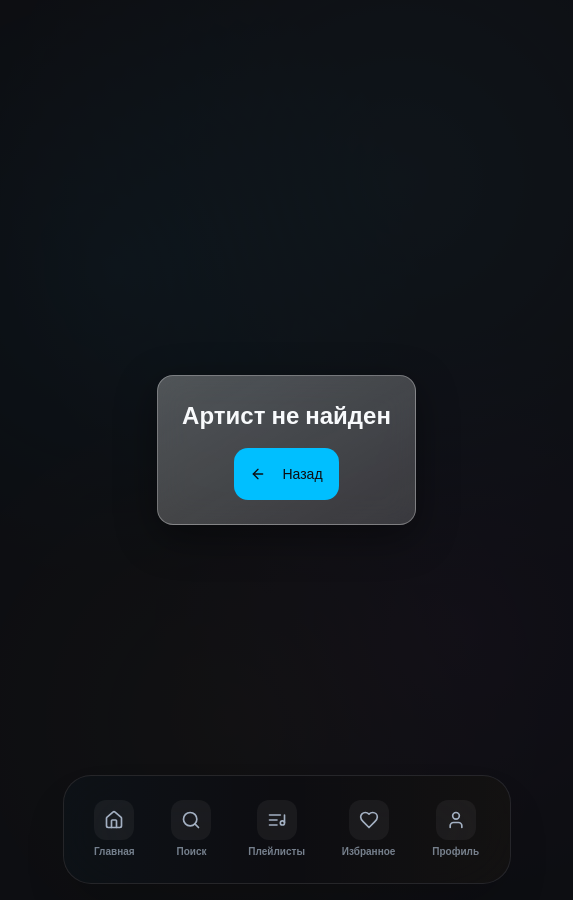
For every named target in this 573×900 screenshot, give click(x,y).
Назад (286, 473)
